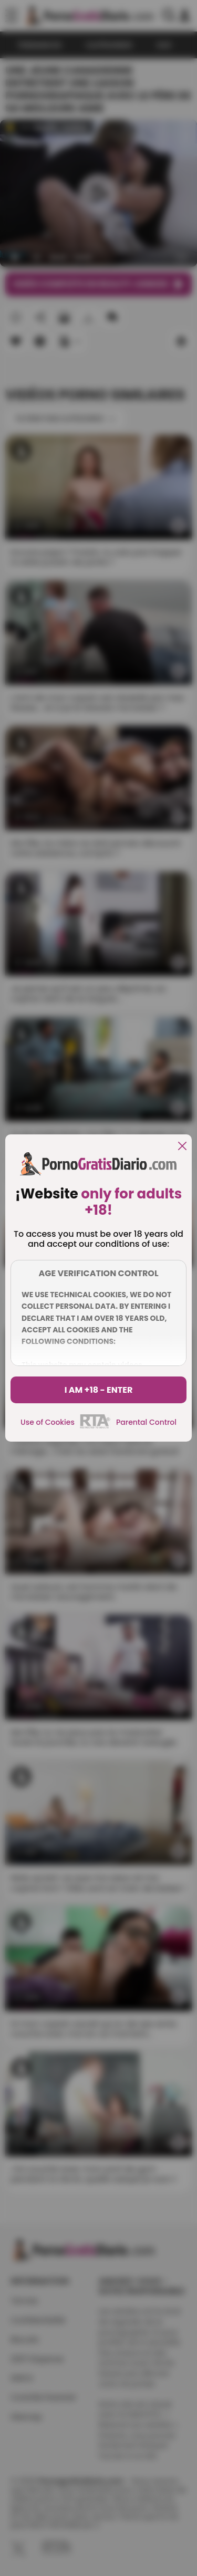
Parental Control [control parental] (146, 1422)
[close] (182, 1147)
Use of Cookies (47, 1422)
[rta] (95, 1427)
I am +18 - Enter (99, 1390)
